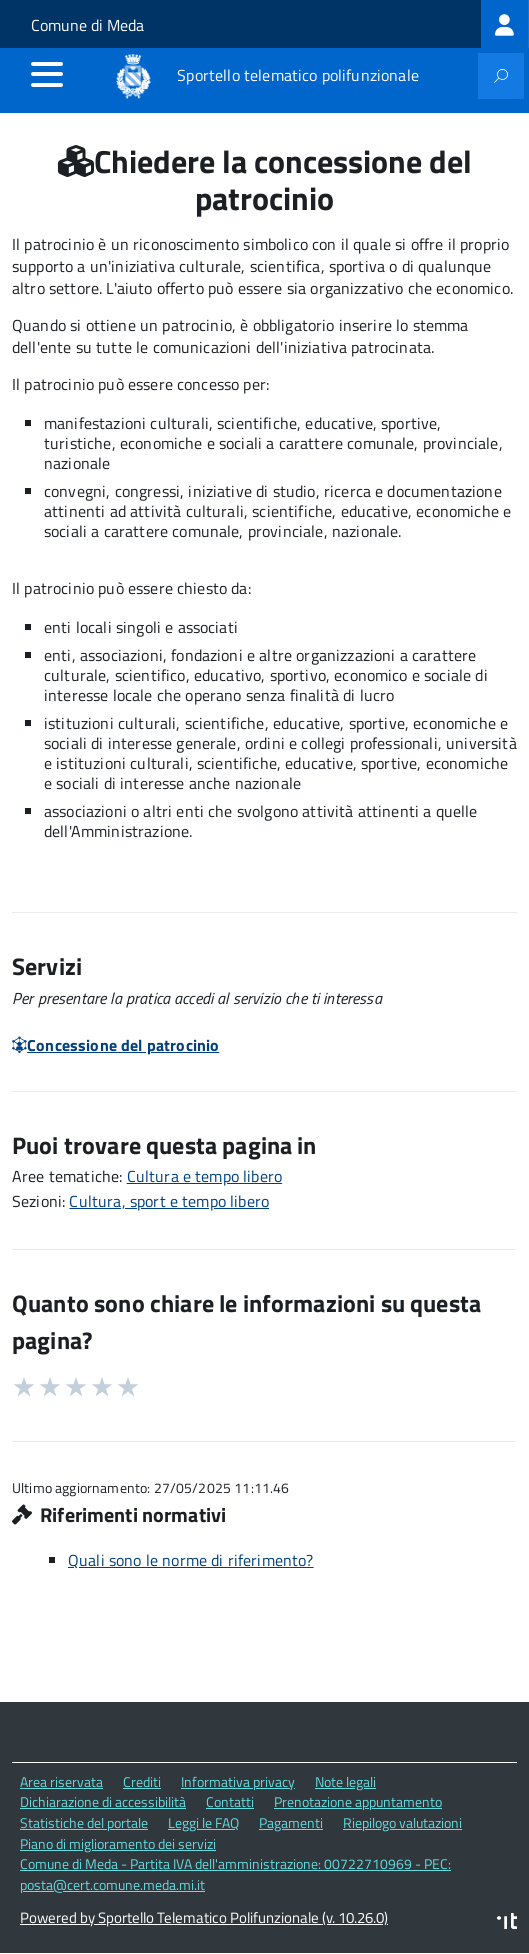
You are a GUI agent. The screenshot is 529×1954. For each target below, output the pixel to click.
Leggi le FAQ (203, 1822)
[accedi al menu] (47, 74)
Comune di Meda (87, 25)
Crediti (142, 1781)
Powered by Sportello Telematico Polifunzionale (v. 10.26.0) (204, 1917)
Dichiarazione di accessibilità (103, 1801)
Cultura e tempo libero (205, 1176)
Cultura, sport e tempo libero (169, 1201)
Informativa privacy (238, 1781)
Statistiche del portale (84, 1822)
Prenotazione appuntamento (358, 1801)
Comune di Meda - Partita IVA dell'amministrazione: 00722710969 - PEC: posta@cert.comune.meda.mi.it (235, 1874)
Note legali (345, 1781)
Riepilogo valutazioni (402, 1822)
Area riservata (61, 1781)
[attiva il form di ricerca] (501, 76)
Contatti (230, 1801)
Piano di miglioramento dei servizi (118, 1843)
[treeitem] (505, 24)
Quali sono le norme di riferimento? (191, 1560)
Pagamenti (291, 1822)
